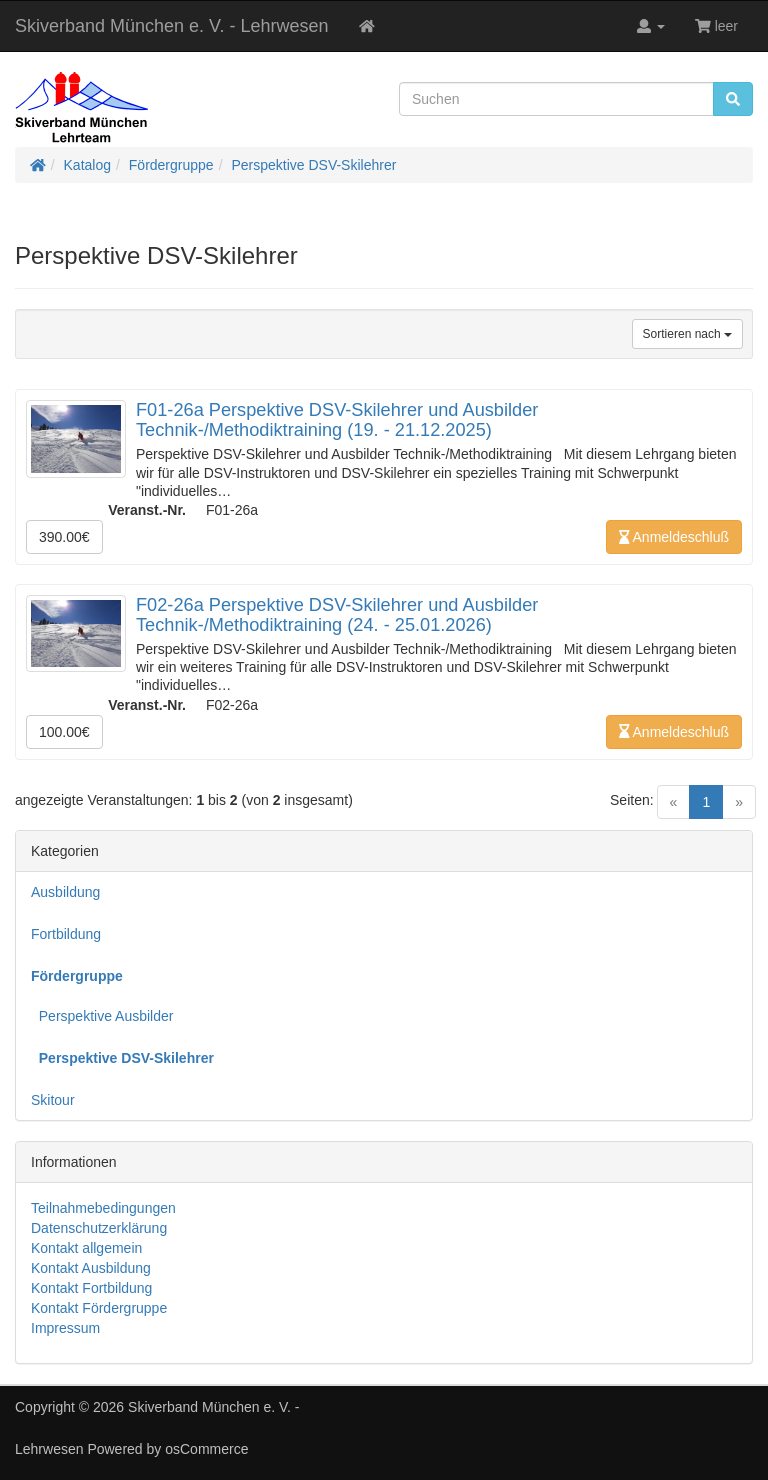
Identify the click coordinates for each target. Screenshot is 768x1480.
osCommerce (206, 1449)
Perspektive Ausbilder (102, 1016)
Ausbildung (65, 892)
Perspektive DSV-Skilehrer (313, 165)
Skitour (53, 1100)
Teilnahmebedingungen (103, 1208)
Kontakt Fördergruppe (99, 1308)
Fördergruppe (171, 165)
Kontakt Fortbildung (91, 1288)
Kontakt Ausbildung (91, 1268)
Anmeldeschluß (674, 537)
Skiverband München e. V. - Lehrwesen (172, 26)
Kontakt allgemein (86, 1248)
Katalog (87, 165)
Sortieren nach (687, 334)
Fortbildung (66, 934)
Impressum (65, 1328)
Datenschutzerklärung (99, 1228)
